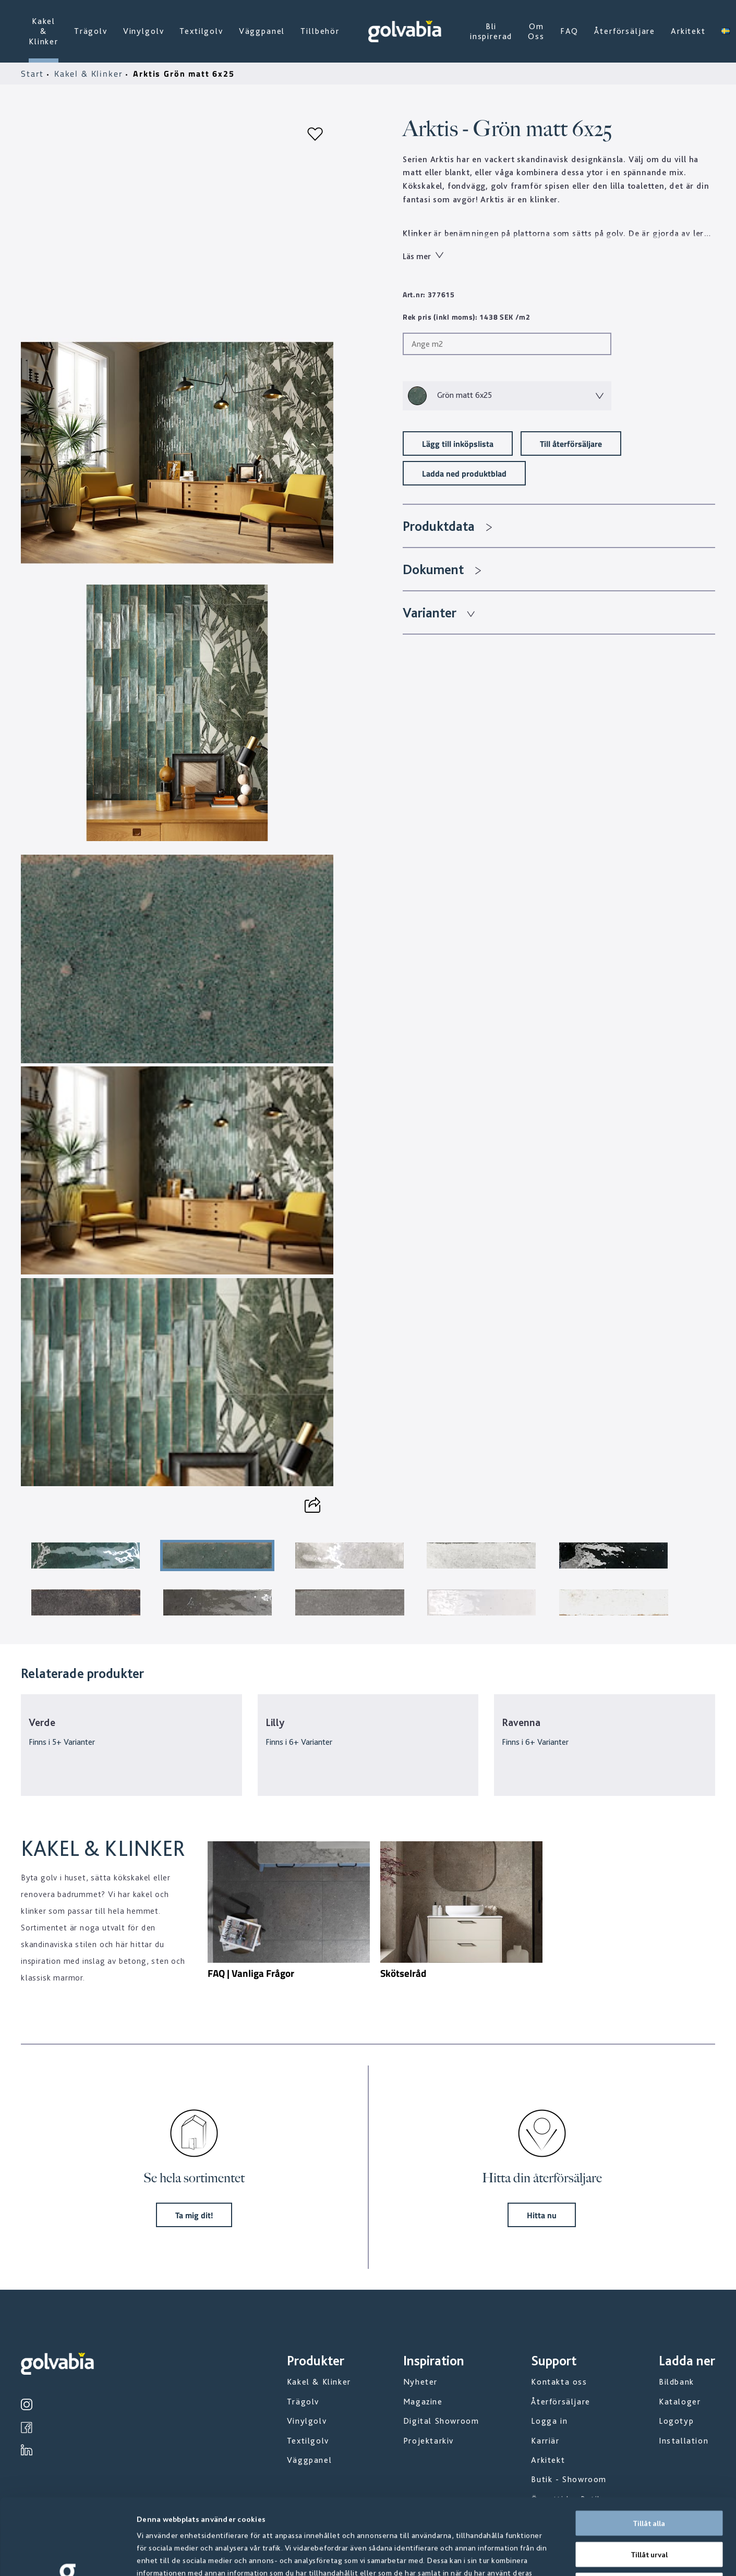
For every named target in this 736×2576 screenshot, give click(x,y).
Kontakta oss (559, 2382)
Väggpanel (262, 31)
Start (34, 73)
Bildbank (676, 2382)
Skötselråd (403, 1973)
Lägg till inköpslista (457, 443)
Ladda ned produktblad (464, 473)
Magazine (423, 2402)
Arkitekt (688, 31)
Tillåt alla (649, 2447)
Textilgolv (201, 31)
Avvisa (649, 2509)
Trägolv (90, 31)
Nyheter (420, 2382)
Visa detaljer (563, 2555)
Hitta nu (542, 2215)
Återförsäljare (624, 31)
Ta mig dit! (194, 2215)
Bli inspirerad (491, 31)
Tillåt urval (649, 2478)
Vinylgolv (143, 31)
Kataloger (680, 2402)
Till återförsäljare (571, 443)
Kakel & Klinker (43, 31)
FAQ (569, 31)
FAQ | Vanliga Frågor (251, 1973)
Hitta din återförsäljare (542, 2177)
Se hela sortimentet (194, 2177)
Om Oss (536, 31)
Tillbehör (320, 31)
